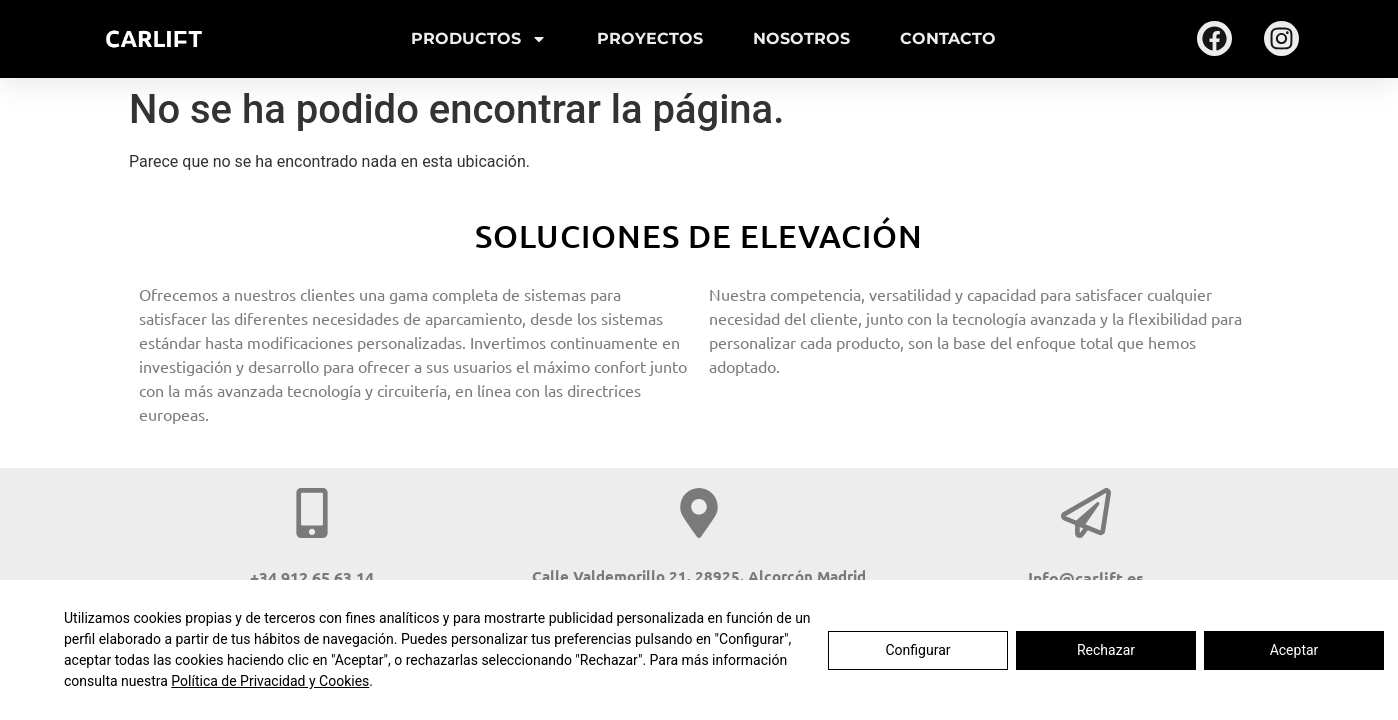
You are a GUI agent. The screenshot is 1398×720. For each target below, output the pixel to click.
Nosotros (801, 38)
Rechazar (1106, 650)
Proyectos (650, 38)
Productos (479, 39)
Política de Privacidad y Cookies (270, 681)
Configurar (918, 650)
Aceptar (1294, 650)
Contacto (948, 38)
